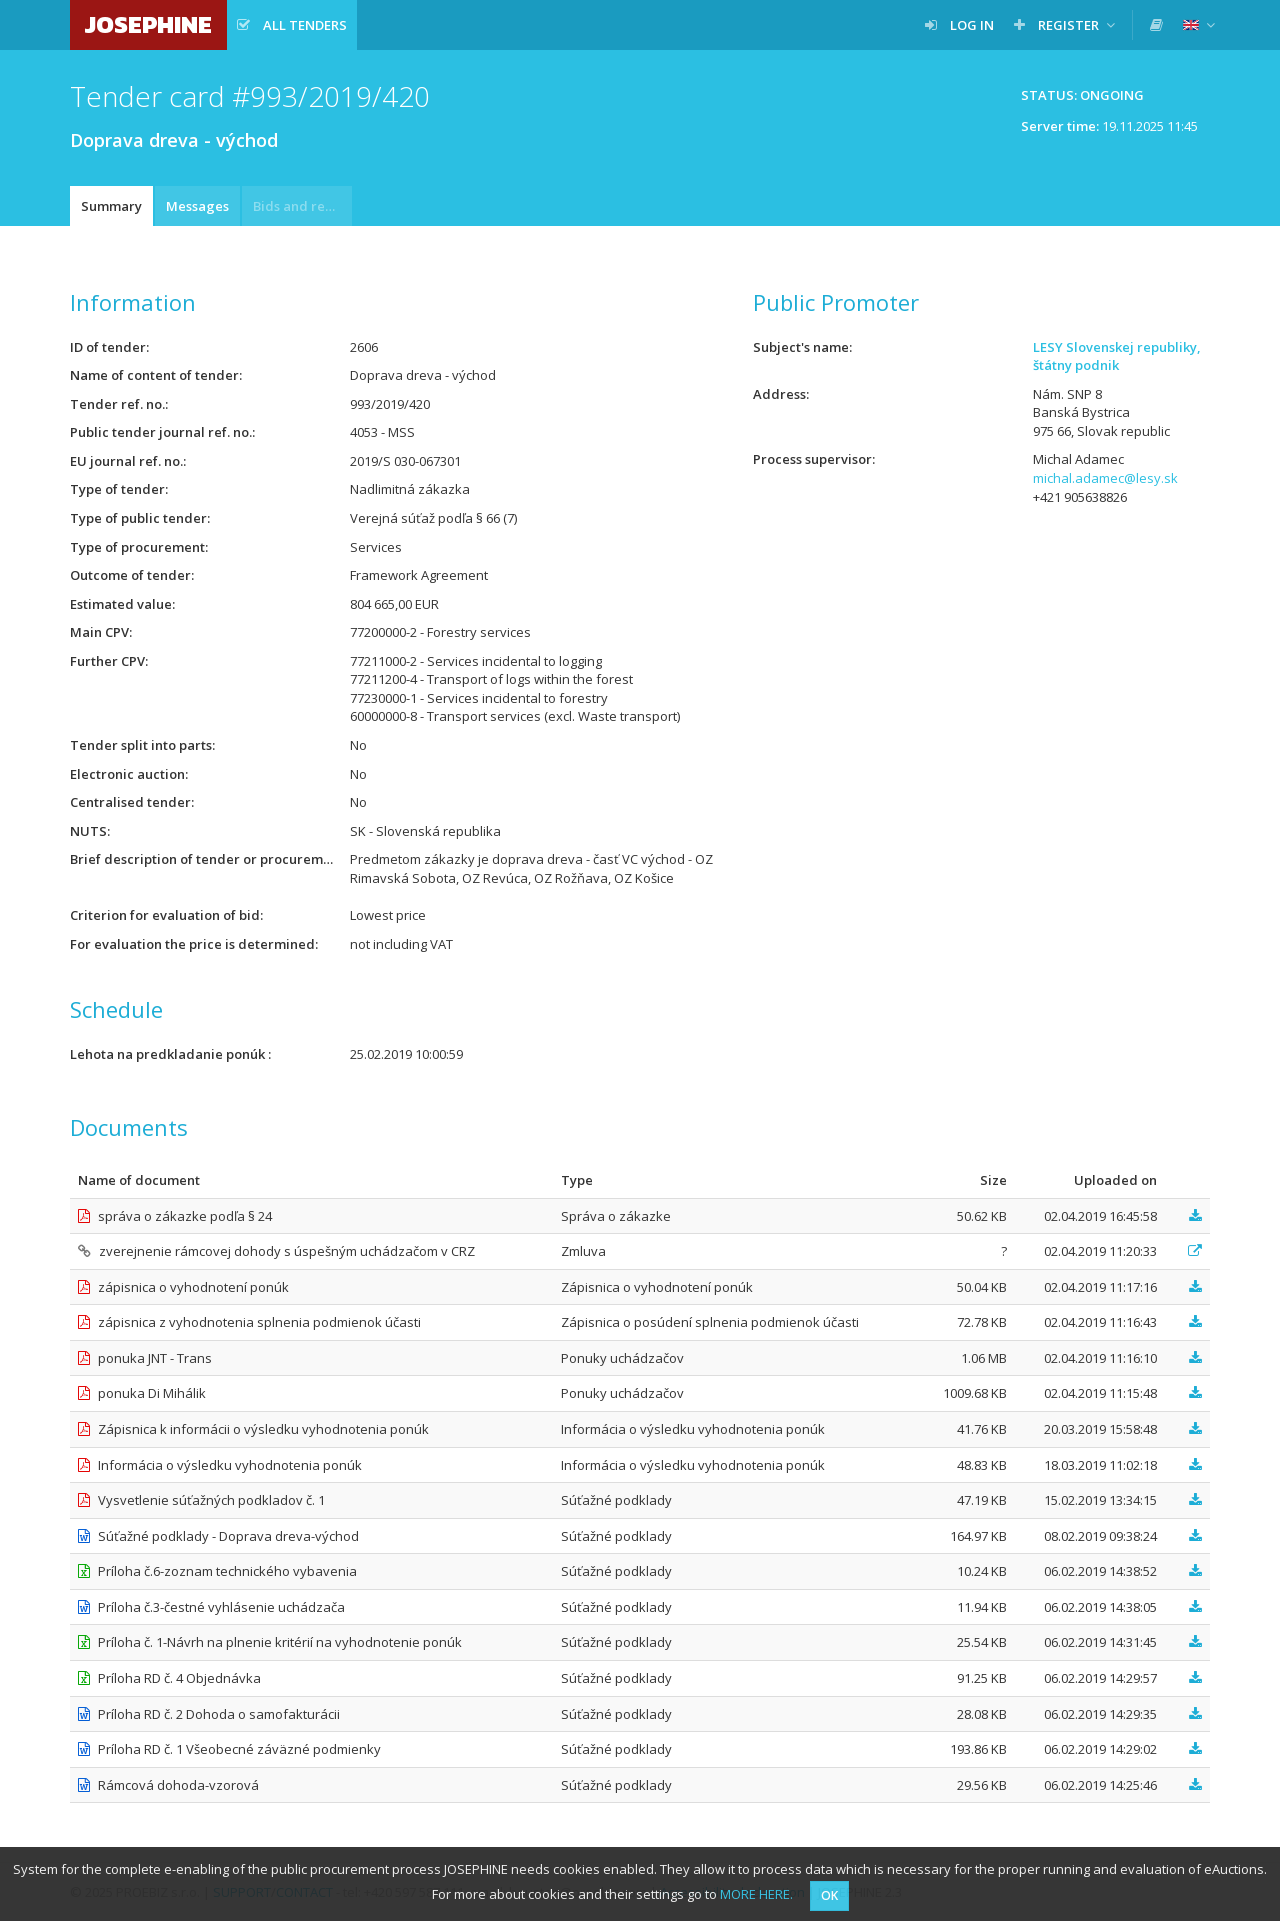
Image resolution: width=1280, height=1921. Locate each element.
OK (829, 1895)
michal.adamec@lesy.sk (1105, 478)
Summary (111, 206)
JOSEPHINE (148, 24)
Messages (197, 206)
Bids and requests (302, 206)
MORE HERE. (756, 1894)
